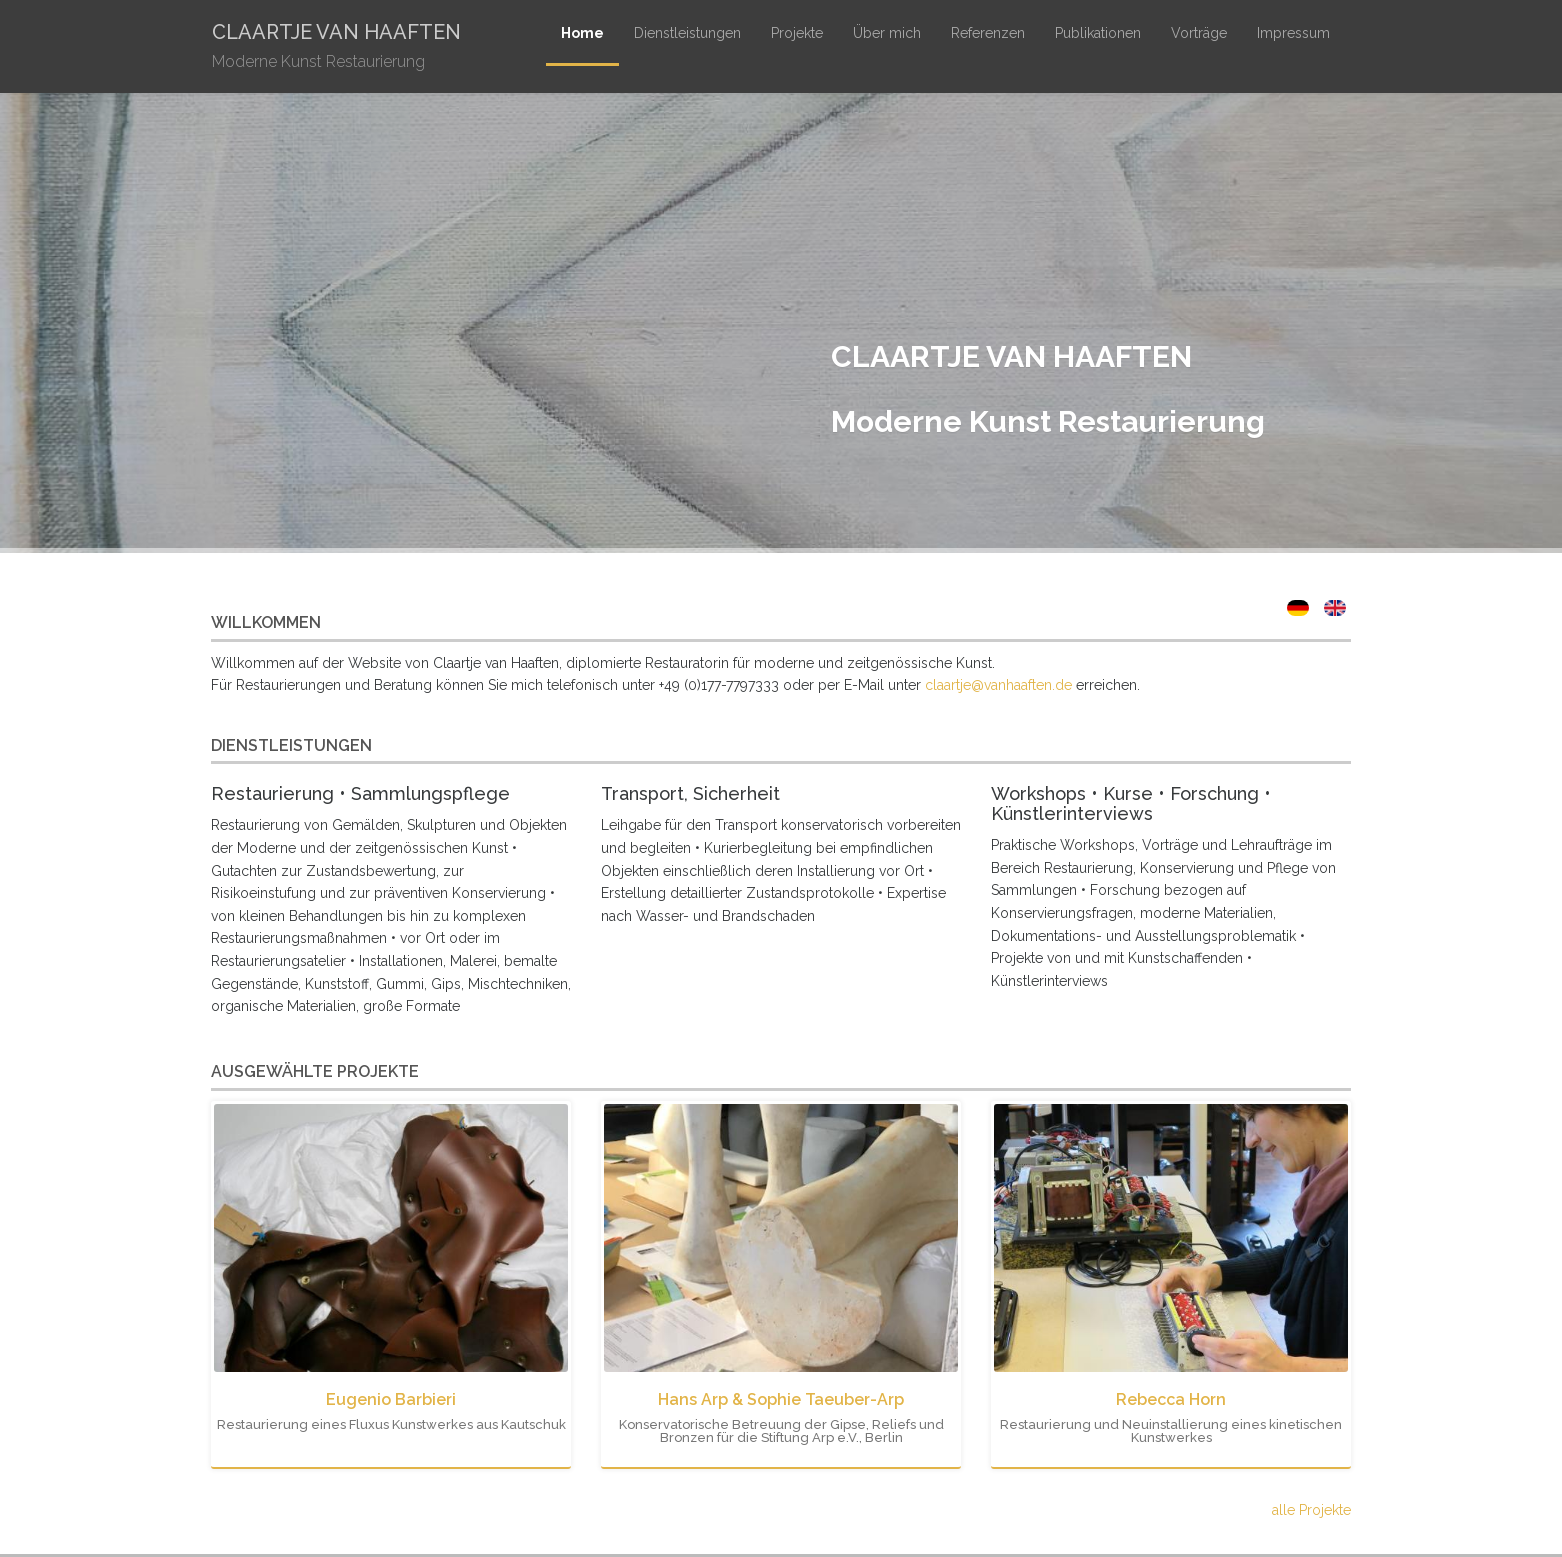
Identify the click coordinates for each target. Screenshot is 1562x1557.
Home (582, 33)
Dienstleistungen (687, 33)
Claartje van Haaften (336, 48)
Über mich (887, 33)
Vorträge (1199, 33)
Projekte (797, 33)
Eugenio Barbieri (391, 1399)
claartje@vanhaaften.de (998, 685)
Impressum (1293, 33)
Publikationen (1098, 33)
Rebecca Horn (1171, 1399)
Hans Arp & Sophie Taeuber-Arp (781, 1399)
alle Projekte (1311, 1510)
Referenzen (988, 33)
